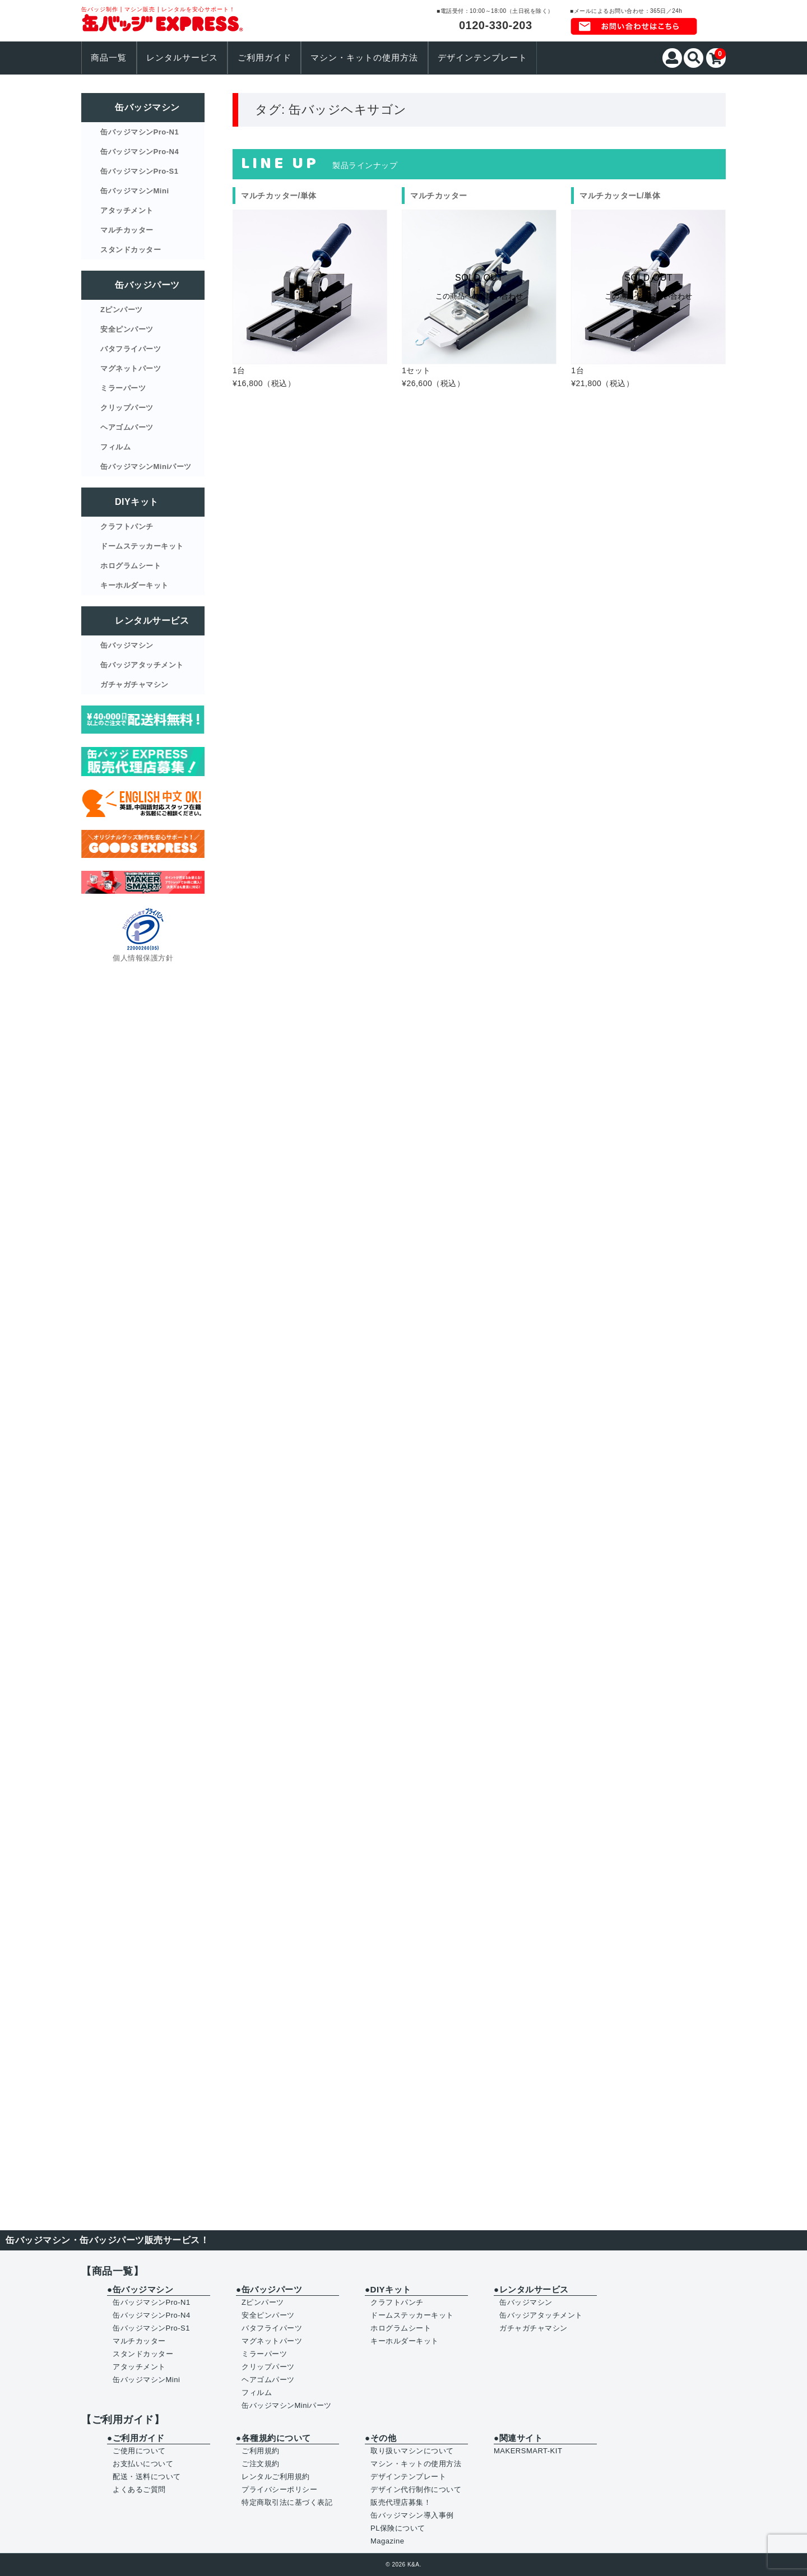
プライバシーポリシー (279, 2489)
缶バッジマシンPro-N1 (139, 132)
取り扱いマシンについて (412, 2451)
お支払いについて (143, 2463)
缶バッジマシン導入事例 (412, 2515)
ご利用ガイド (264, 57)
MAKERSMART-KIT (528, 2451)
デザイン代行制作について (415, 2489)
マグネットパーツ (130, 368)
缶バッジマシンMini (134, 191)
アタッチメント (127, 210)
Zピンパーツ (121, 309)
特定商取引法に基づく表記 (287, 2502)
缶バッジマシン (127, 645)
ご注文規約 (261, 2463)
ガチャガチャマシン (134, 684)
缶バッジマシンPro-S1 (139, 171)
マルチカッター (127, 230)
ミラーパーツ (123, 388)
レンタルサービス (182, 57)
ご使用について (139, 2451)
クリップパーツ (127, 407)
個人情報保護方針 (143, 958)
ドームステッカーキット (142, 546)
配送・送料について (147, 2476)
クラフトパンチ (127, 526)
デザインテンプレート (482, 57)
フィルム (115, 447)
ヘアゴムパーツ (127, 427)
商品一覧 (109, 57)
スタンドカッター (130, 249)
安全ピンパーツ (127, 329)
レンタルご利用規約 (276, 2476)
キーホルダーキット (134, 585)
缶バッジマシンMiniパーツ (146, 466)
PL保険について (397, 2528)
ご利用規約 (261, 2451)
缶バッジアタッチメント (142, 665)
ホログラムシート (130, 565)
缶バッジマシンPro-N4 (139, 151)
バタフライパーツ (130, 349)
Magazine (387, 2541)
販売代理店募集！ (400, 2502)
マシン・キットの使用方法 (364, 57)
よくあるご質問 (139, 2489)
